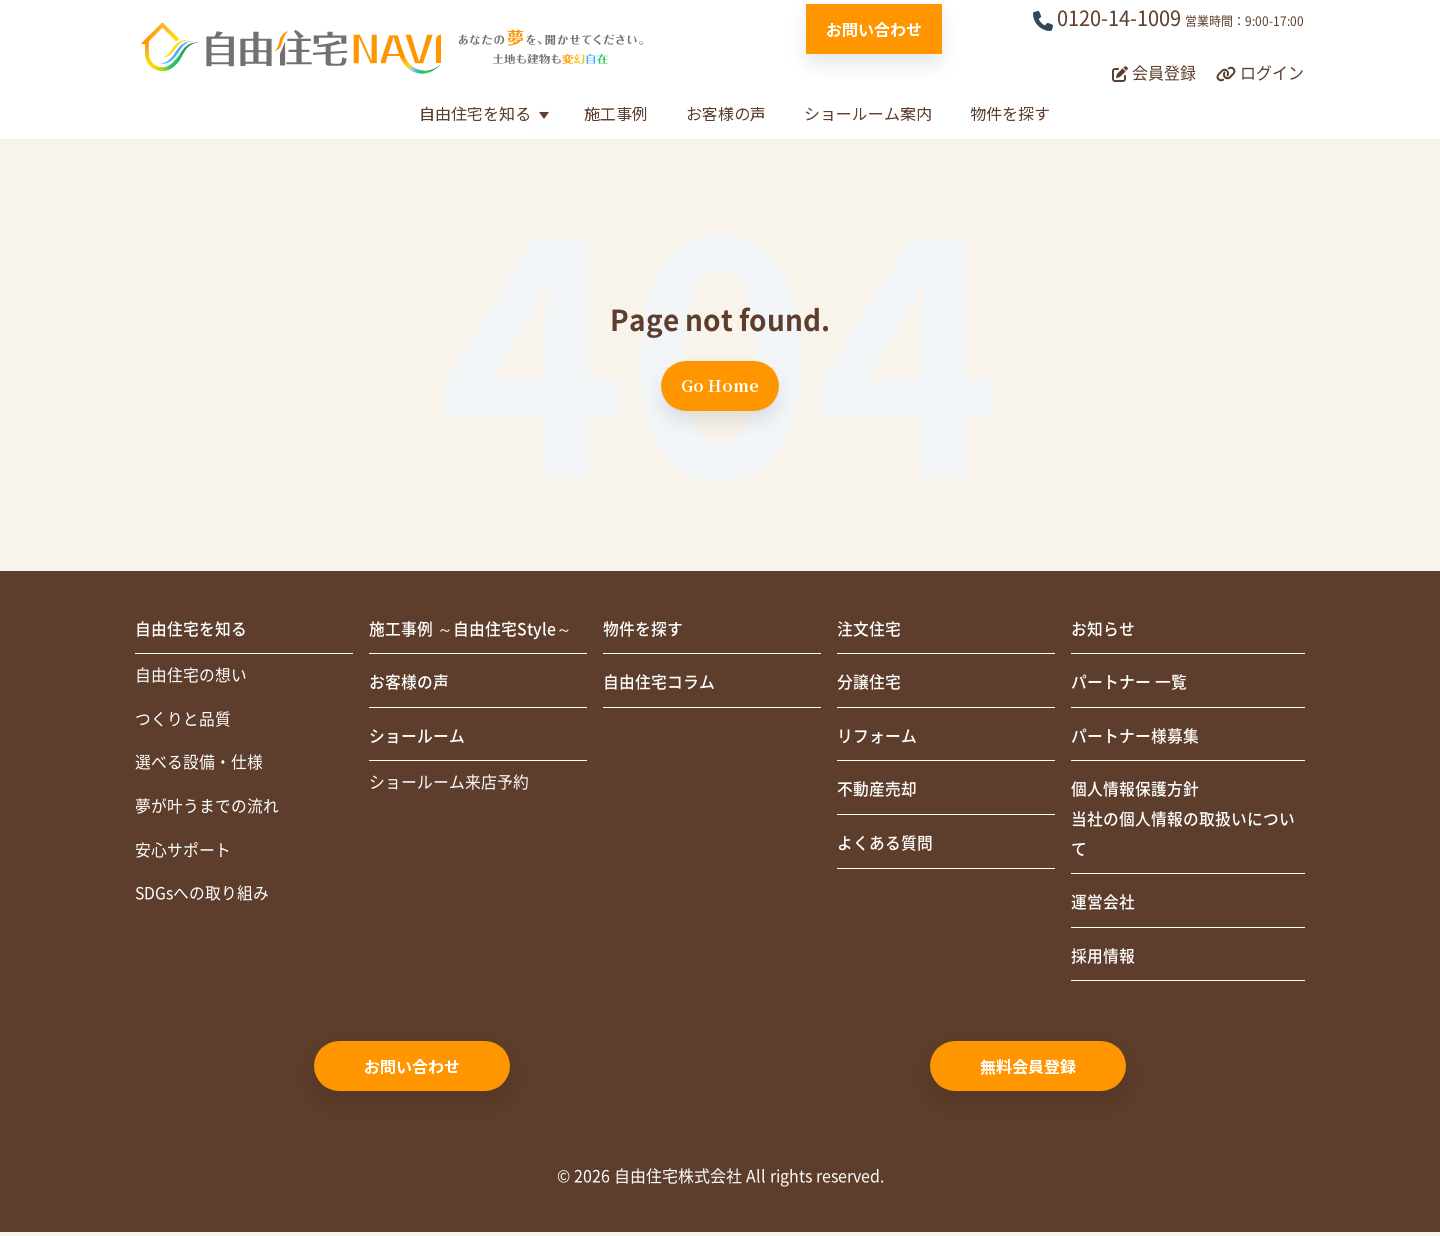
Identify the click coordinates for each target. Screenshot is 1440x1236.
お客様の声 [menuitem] (409, 684)
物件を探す (1010, 113)
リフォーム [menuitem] (877, 738)
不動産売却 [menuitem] (877, 792)
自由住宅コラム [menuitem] (659, 684)
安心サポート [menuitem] (183, 853)
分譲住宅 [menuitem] (869, 684)
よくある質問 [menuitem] (885, 846)
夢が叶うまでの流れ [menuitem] (207, 809)
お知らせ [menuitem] (1103, 630)
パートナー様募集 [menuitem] (1135, 738)
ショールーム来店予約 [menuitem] (449, 785)
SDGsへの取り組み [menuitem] (202, 897)
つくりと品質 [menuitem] (183, 721)
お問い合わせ (874, 29)
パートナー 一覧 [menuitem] (1129, 684)
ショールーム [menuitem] (417, 738)
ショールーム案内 (868, 113)
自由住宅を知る (475, 113)
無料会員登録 (1028, 1070)
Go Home (720, 385)
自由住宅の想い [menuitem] (191, 677)
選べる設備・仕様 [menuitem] (199, 765)
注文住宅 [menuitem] (869, 630)
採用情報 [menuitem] (1103, 960)
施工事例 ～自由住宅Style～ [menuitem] (470, 630)
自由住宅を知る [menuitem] (191, 630)
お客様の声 (726, 113)
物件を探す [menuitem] (643, 630)
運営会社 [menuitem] (1103, 906)
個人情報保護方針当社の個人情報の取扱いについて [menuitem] (1183, 822)
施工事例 (616, 113)
